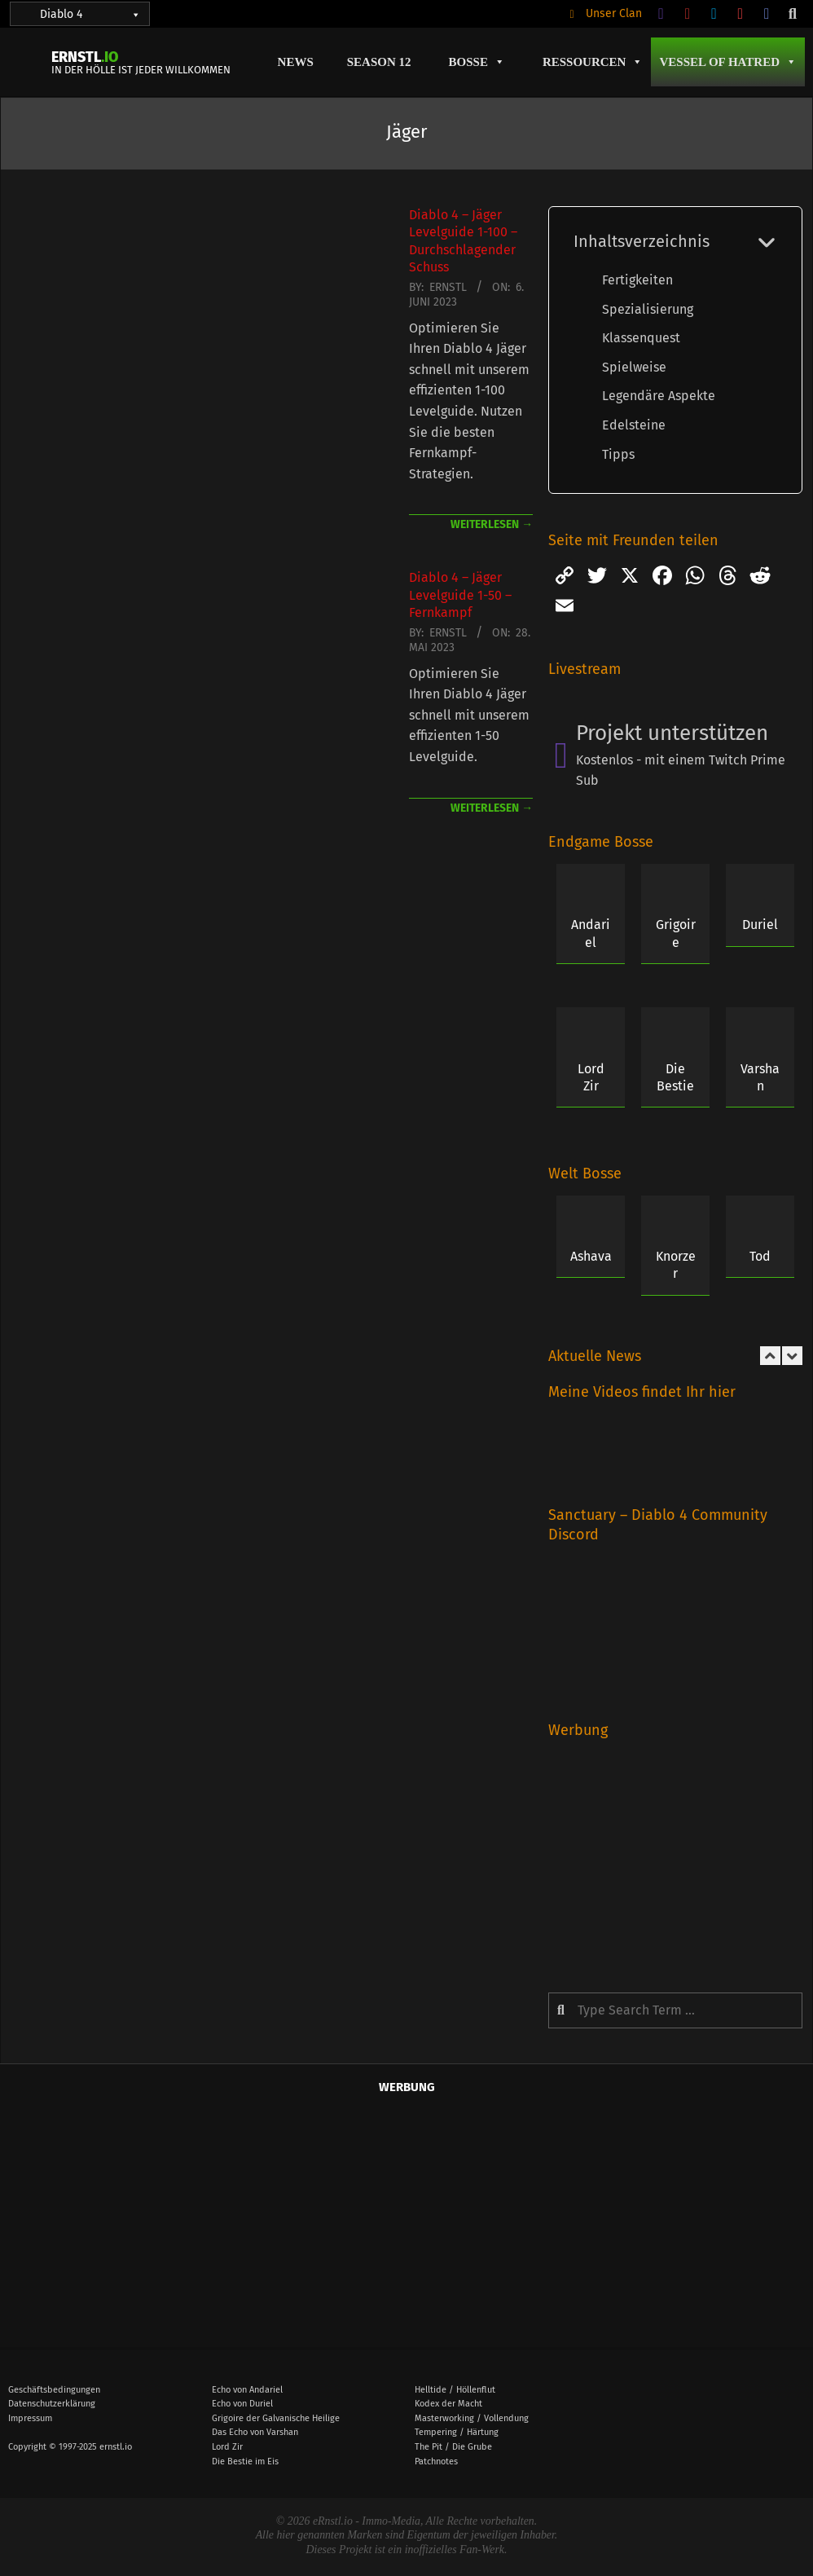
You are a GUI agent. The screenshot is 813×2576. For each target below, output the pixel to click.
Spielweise (634, 367)
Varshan (760, 1077)
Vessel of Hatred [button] (728, 61)
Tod (760, 1256)
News (296, 61)
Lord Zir (591, 1077)
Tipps (618, 454)
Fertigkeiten (637, 280)
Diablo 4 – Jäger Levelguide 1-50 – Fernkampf (460, 595)
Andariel (590, 933)
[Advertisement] (675, 1854)
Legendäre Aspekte (658, 395)
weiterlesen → (491, 524)
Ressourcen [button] (593, 61)
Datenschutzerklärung (51, 2403)
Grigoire (676, 933)
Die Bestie (675, 1077)
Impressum (30, 2418)
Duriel (760, 924)
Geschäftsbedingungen (54, 2389)
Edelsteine (634, 425)
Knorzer (676, 1264)
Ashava (591, 1256)
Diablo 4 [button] (90, 14)
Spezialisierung (647, 309)
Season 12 (379, 61)
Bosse (477, 61)
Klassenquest (641, 338)
